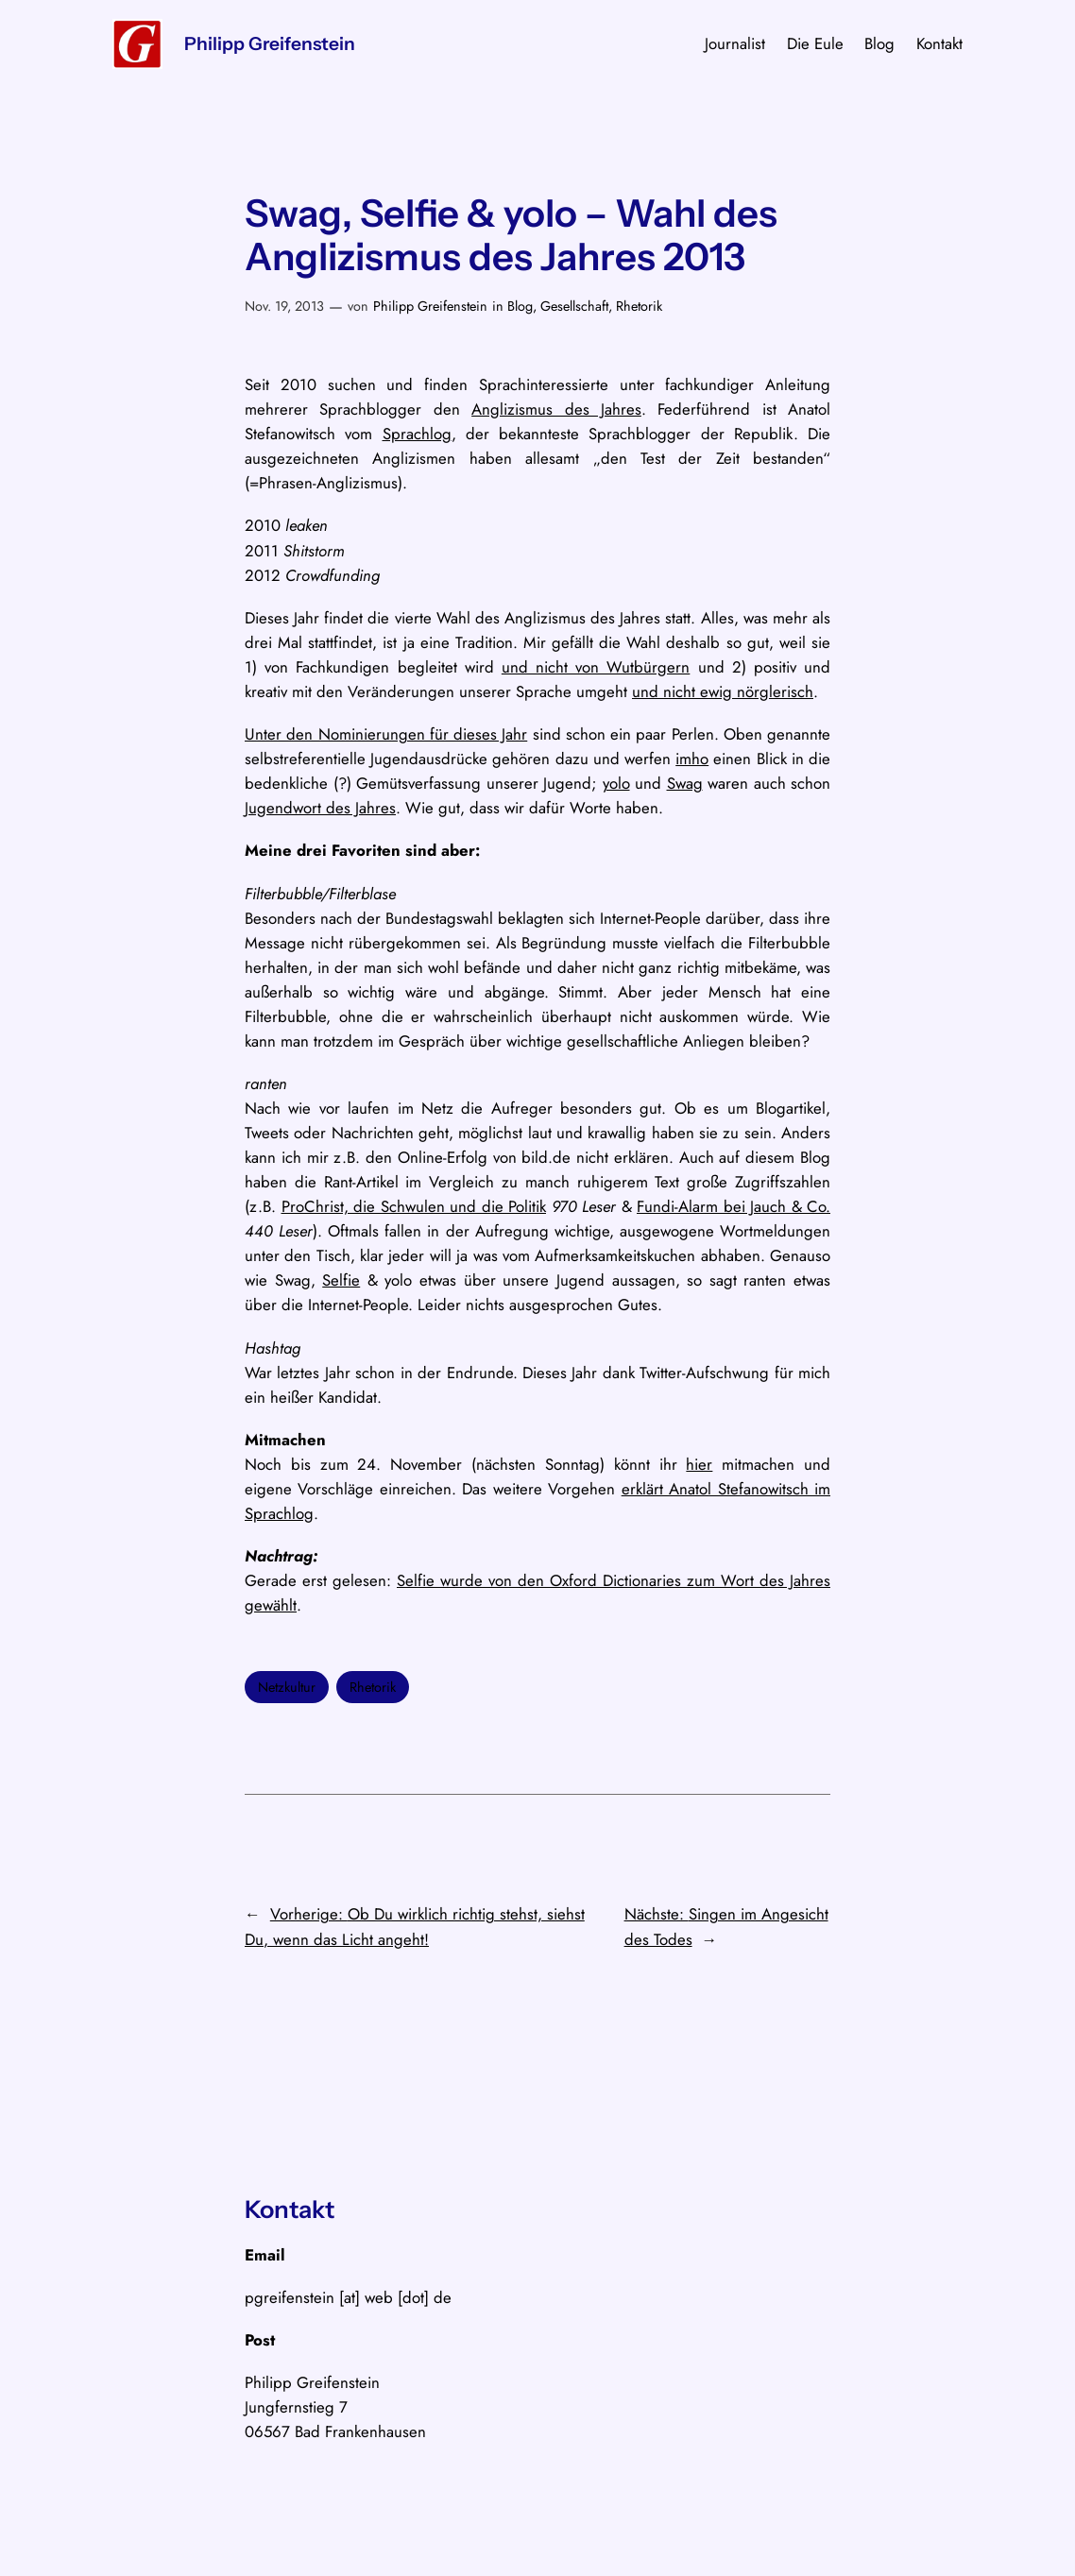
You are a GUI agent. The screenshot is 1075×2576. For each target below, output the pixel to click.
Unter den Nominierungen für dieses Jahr (386, 734)
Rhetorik (639, 306)
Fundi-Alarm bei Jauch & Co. (733, 1206)
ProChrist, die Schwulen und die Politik (414, 1206)
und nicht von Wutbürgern (596, 667)
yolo (616, 783)
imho (691, 758)
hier (699, 1464)
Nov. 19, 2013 (284, 306)
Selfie (341, 1280)
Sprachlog (417, 433)
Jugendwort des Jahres (320, 807)
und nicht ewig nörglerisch (722, 691)
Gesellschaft (574, 306)
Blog (520, 306)
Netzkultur (287, 1687)
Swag (685, 783)
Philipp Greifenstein (269, 43)
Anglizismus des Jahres (556, 409)
